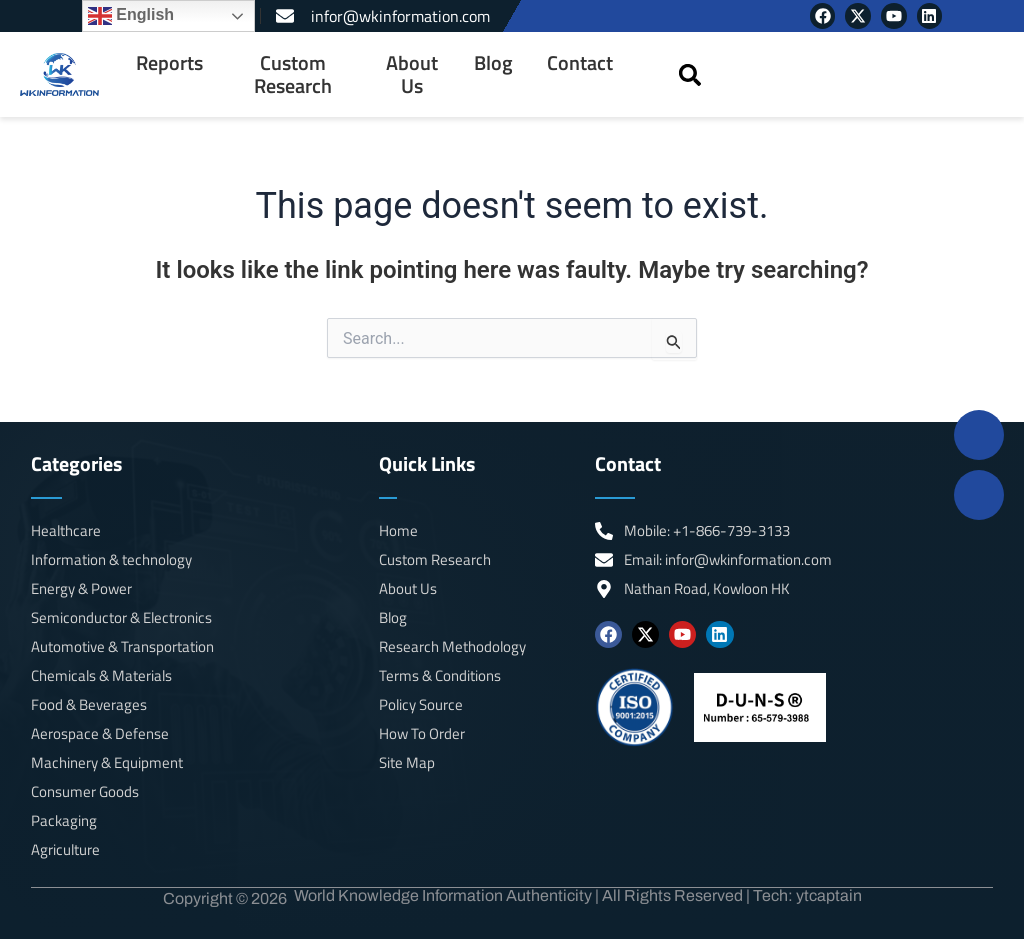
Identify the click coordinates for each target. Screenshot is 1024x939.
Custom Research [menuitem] (293, 74)
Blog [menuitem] (493, 63)
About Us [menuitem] (412, 74)
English (131, 16)
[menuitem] (169, 74)
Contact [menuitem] (580, 63)
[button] (690, 74)
